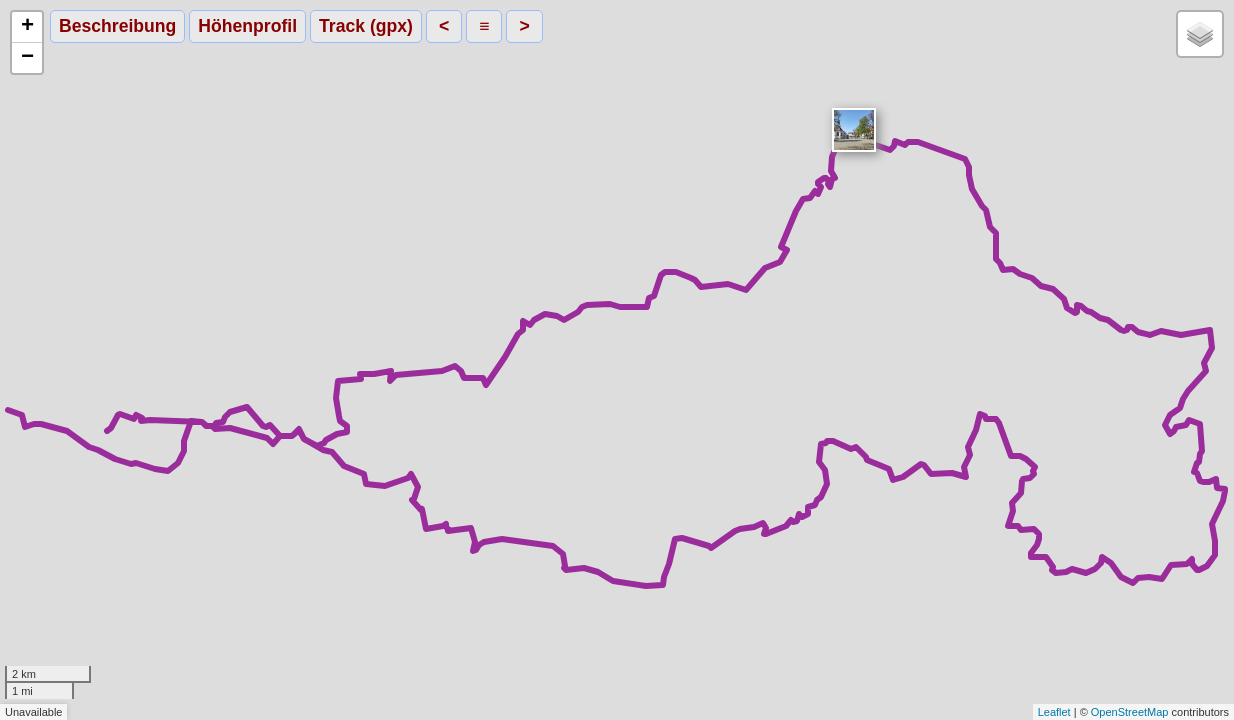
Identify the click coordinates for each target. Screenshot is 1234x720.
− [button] (27, 58)
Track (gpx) (366, 26)
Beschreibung (117, 26)
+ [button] (27, 27)
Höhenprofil (247, 26)
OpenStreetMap (1130, 712)
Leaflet (1054, 712)
